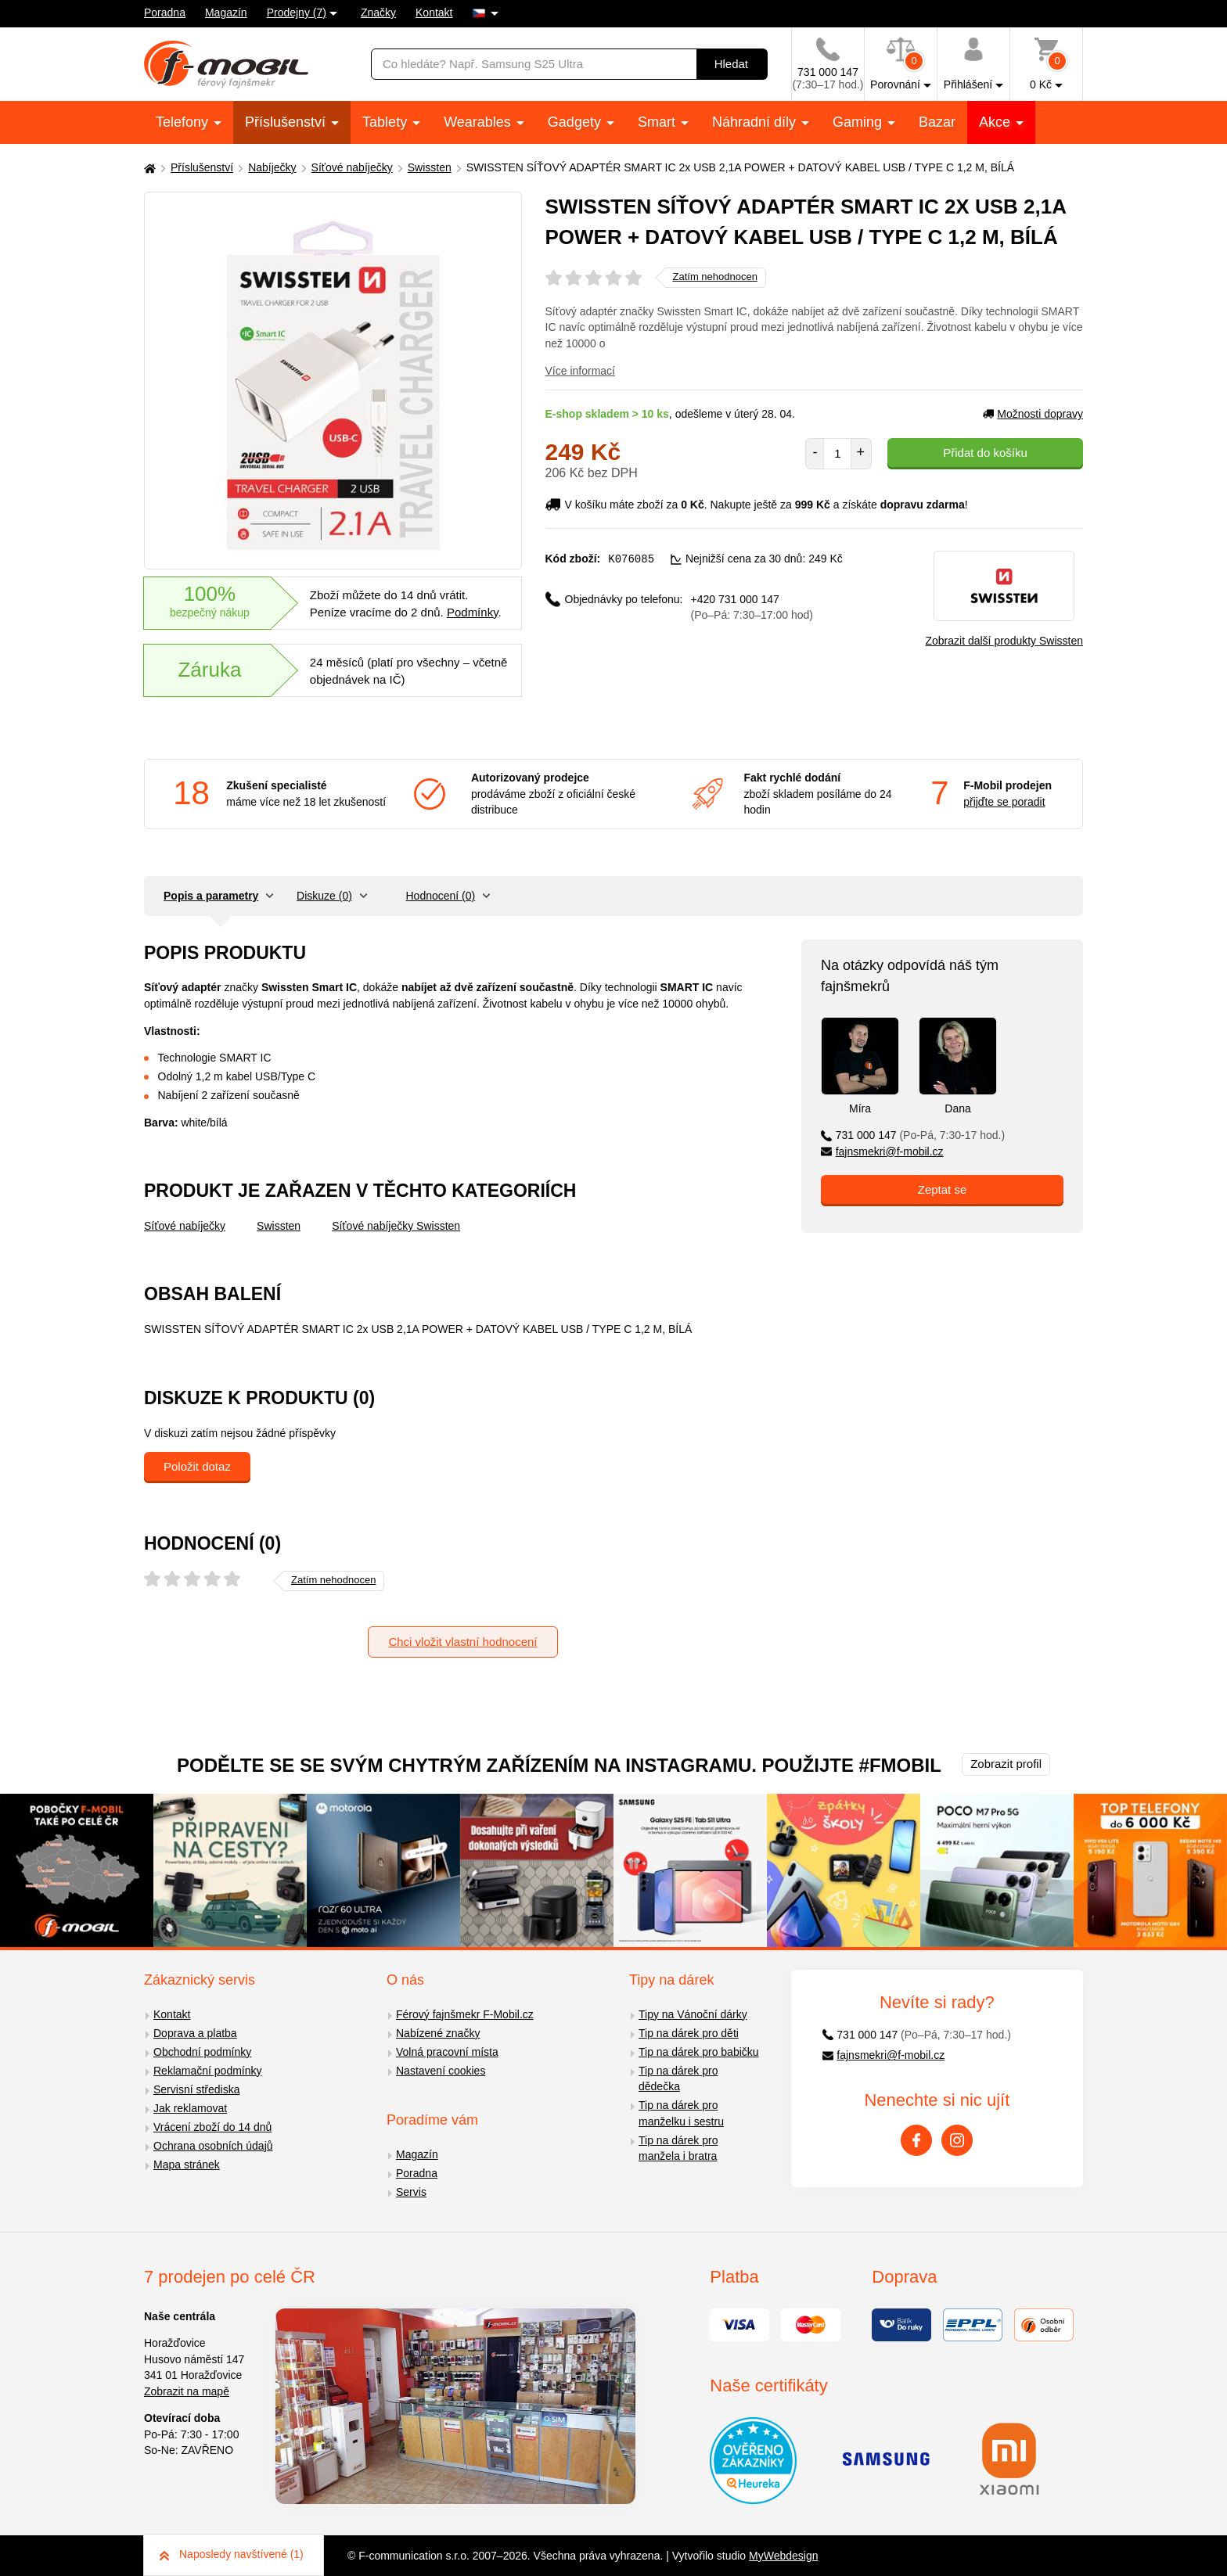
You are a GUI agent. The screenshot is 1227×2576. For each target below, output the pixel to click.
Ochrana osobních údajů (213, 2145)
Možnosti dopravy (1033, 414)
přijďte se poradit (1004, 802)
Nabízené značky (438, 2033)
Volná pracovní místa (447, 2052)
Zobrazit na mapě (186, 2391)
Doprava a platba (195, 2033)
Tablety (386, 122)
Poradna (164, 12)
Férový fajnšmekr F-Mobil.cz (465, 2014)
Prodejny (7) (296, 12)
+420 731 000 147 (752, 606)
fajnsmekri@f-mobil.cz (882, 1151)
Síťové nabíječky (352, 167)
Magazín (226, 12)
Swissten (430, 167)
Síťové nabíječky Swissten (396, 1226)
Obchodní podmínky (202, 2052)
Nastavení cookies (440, 2070)
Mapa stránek (186, 2164)
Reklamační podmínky (207, 2070)
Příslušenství (287, 122)
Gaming (859, 122)
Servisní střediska (196, 2089)
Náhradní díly (756, 122)
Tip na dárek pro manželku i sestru (681, 2113)
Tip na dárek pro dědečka (678, 2078)
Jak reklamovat (190, 2108)
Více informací (580, 371)
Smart (658, 122)
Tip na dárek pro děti (689, 2033)
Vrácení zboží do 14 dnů (212, 2127)
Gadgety (576, 122)
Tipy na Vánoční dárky (693, 2014)
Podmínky (472, 612)
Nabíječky (272, 167)
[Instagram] (957, 2140)
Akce (996, 122)
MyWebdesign (783, 2555)
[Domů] (148, 168)
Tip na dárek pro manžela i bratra (678, 2148)
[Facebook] (916, 2140)
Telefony (184, 122)
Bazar (937, 122)
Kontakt (434, 12)
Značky (378, 12)
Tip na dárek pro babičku (699, 2052)
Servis (411, 2192)
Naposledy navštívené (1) (232, 2554)
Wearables (479, 122)
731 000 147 (913, 1135)
